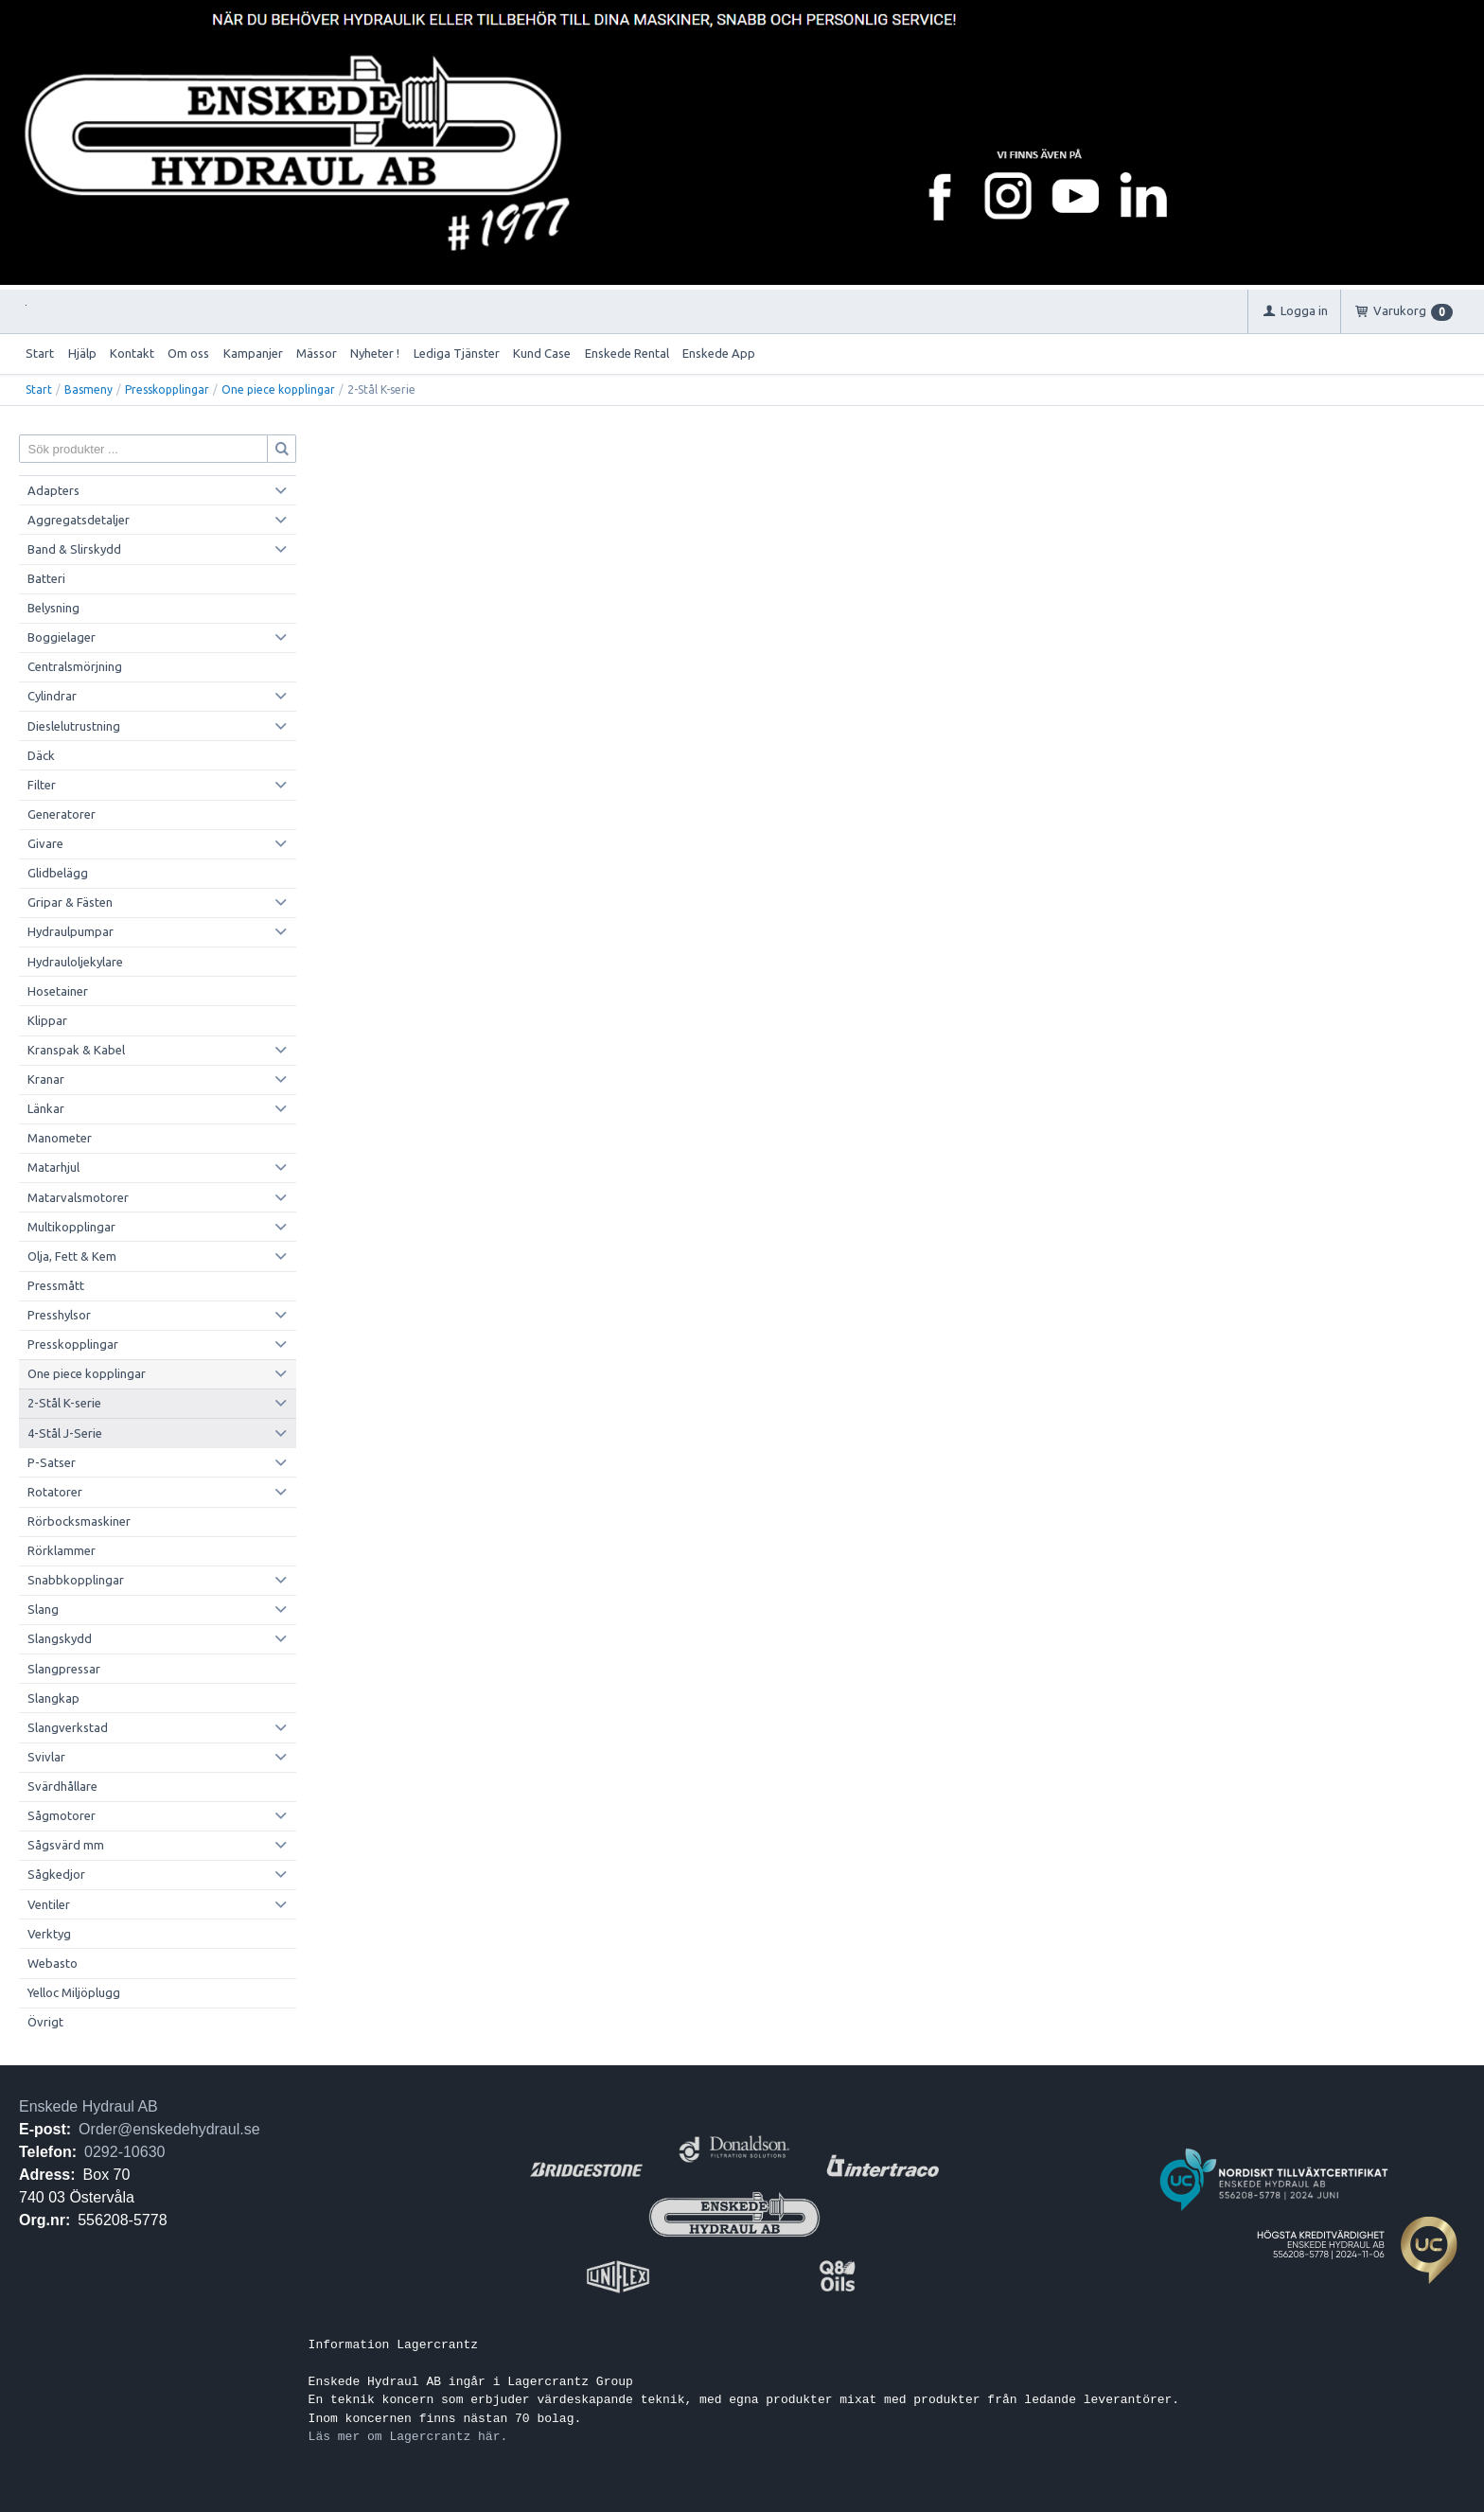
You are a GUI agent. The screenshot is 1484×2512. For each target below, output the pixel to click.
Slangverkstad (67, 1727)
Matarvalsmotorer (78, 1197)
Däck (41, 755)
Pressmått (55, 1285)
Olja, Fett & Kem (71, 1256)
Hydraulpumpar (70, 931)
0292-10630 (124, 2152)
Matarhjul (53, 1167)
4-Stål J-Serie (64, 1433)
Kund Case (542, 353)
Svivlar (46, 1756)
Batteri (46, 578)
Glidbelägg (57, 872)
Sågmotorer (61, 1815)
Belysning (53, 607)
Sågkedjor (56, 1874)
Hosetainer (57, 991)
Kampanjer (253, 353)
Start (40, 353)
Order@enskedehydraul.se (169, 2129)
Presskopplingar (167, 389)
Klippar (47, 1020)
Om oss (188, 353)
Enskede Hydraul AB (88, 2106)
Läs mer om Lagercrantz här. (408, 2436)
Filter (41, 784)
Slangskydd (59, 1638)
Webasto (52, 1963)
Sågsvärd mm (65, 1844)
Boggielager (61, 637)
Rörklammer (61, 1550)
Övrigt (45, 2021)
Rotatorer (54, 1491)
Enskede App (718, 353)
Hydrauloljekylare (75, 961)
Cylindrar (52, 695)
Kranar (45, 1079)
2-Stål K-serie (64, 1402)
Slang (43, 1609)
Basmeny (88, 389)
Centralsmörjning (74, 666)
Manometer (59, 1137)
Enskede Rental (627, 353)
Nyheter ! (374, 353)
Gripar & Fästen (70, 902)
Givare (45, 843)
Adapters (53, 490)
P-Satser (51, 1462)
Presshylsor (59, 1314)
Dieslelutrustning (73, 726)
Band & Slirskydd (74, 549)
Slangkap (53, 1698)
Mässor (316, 353)
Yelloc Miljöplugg (73, 1992)
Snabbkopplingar (75, 1579)
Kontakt (132, 353)
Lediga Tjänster (457, 353)
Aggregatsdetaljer (78, 519)
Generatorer (61, 814)
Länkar (45, 1108)
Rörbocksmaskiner (79, 1521)
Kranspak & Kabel (76, 1049)
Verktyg (49, 1933)
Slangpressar (63, 1668)
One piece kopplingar (278, 389)
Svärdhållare (62, 1786)
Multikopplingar (71, 1226)
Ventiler (48, 1904)
